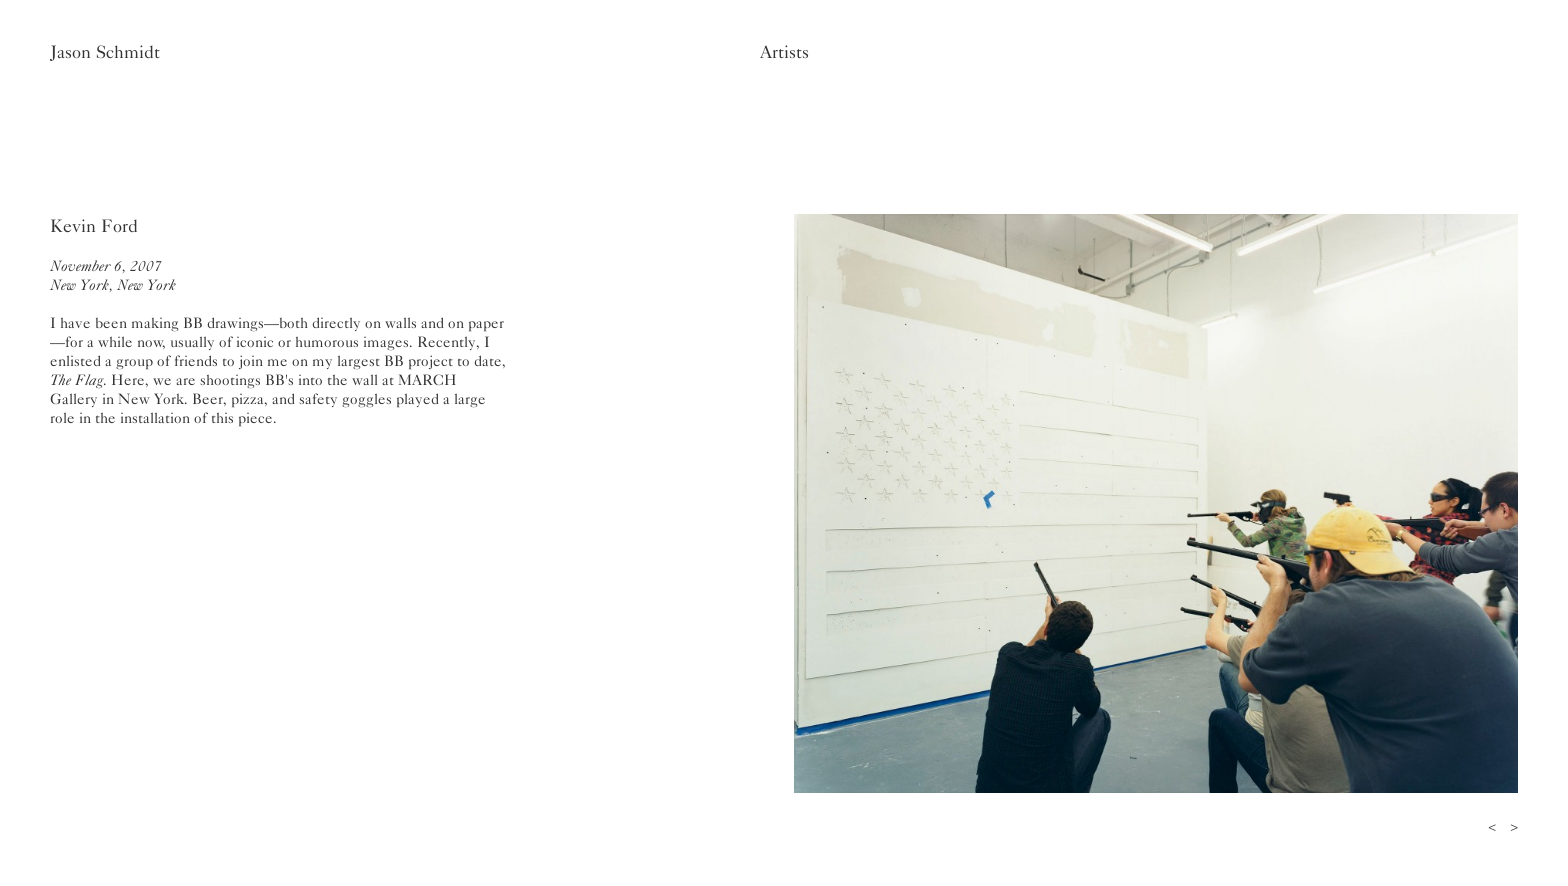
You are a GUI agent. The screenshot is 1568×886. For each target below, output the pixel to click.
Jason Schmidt (105, 52)
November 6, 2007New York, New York (113, 275)
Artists (784, 52)
